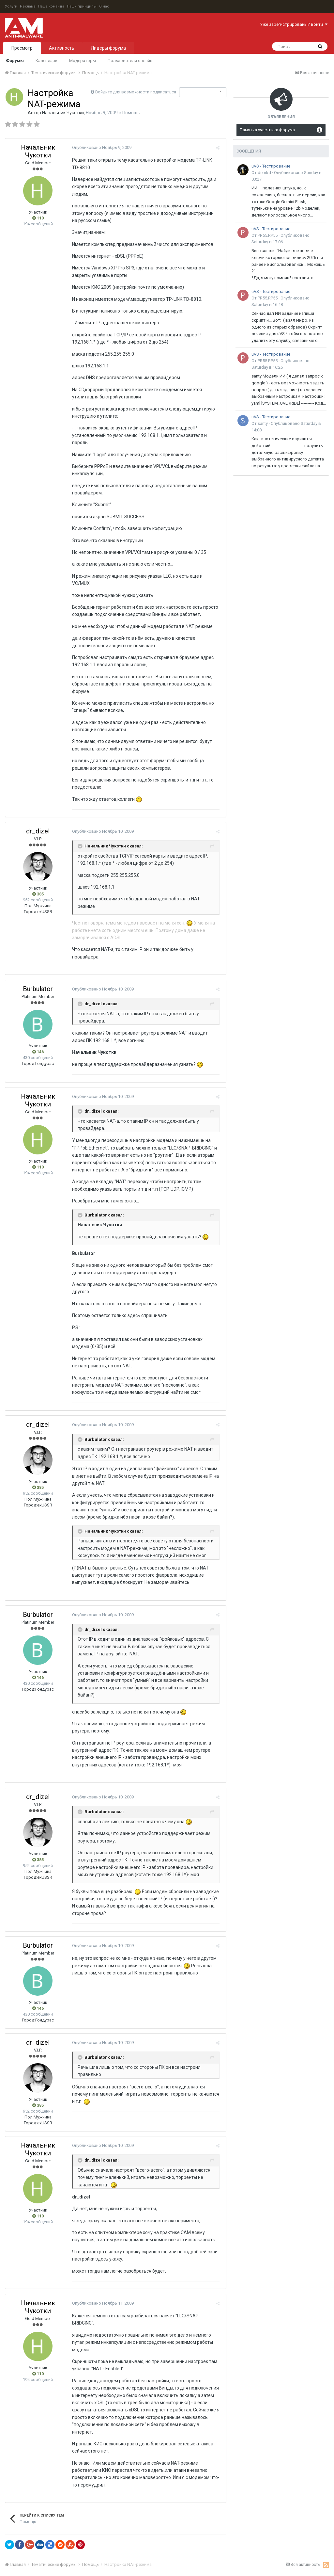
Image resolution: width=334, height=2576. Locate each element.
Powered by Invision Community (162, 2566)
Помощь (131, 112)
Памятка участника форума (267, 129)
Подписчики (195, 92)
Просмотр (22, 48)
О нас (104, 6)
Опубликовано (100, 147)
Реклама (28, 6)
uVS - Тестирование (270, 166)
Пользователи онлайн (130, 60)
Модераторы (82, 60)
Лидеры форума (108, 48)
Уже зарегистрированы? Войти (293, 24)
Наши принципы (82, 6)
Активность (61, 48)
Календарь (46, 60)
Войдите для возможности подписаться (135, 91)
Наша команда (51, 6)
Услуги (11, 6)
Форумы (15, 60)
